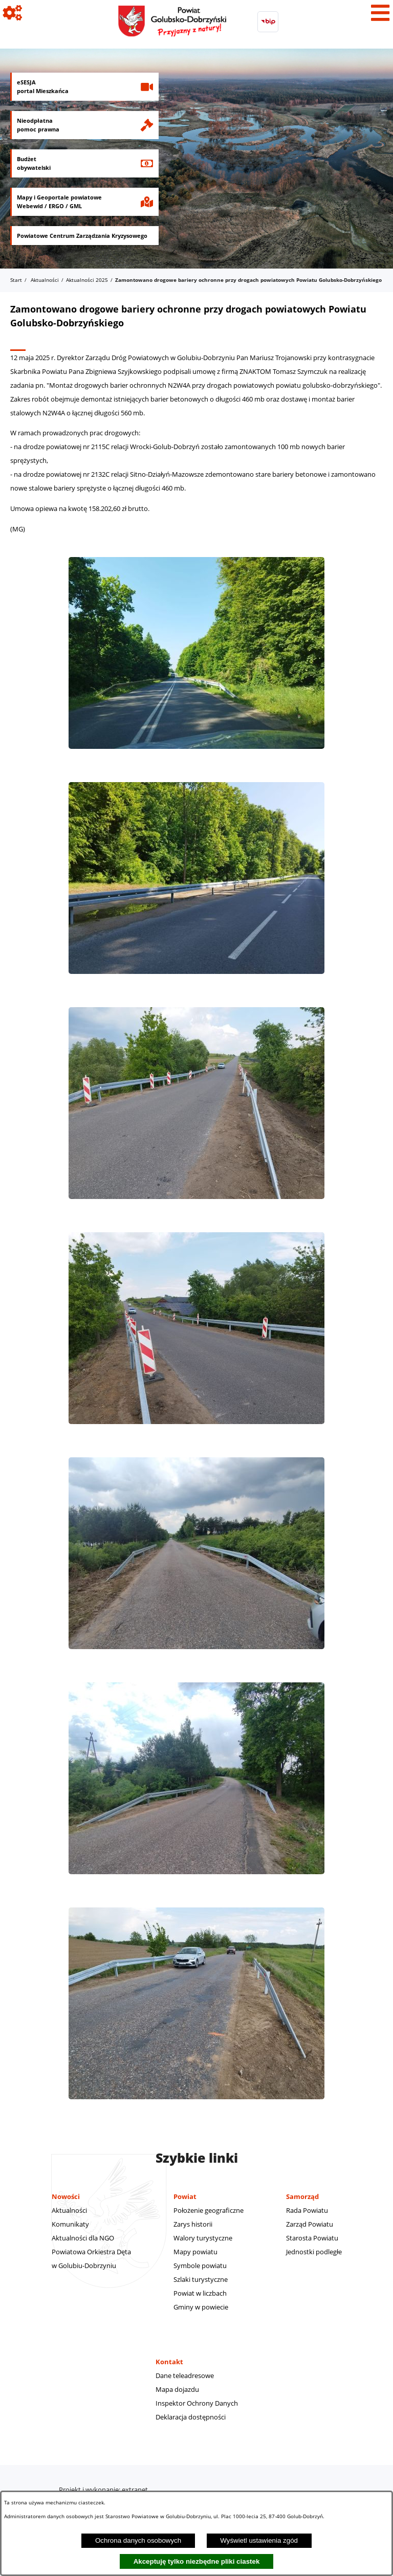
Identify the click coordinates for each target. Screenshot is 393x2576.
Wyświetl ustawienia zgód (259, 2540)
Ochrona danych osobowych (138, 2540)
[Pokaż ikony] (13, 13)
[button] (196, 754)
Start (16, 279)
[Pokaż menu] (380, 13)
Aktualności (45, 279)
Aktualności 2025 (87, 279)
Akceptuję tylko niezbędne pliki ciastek (197, 2561)
